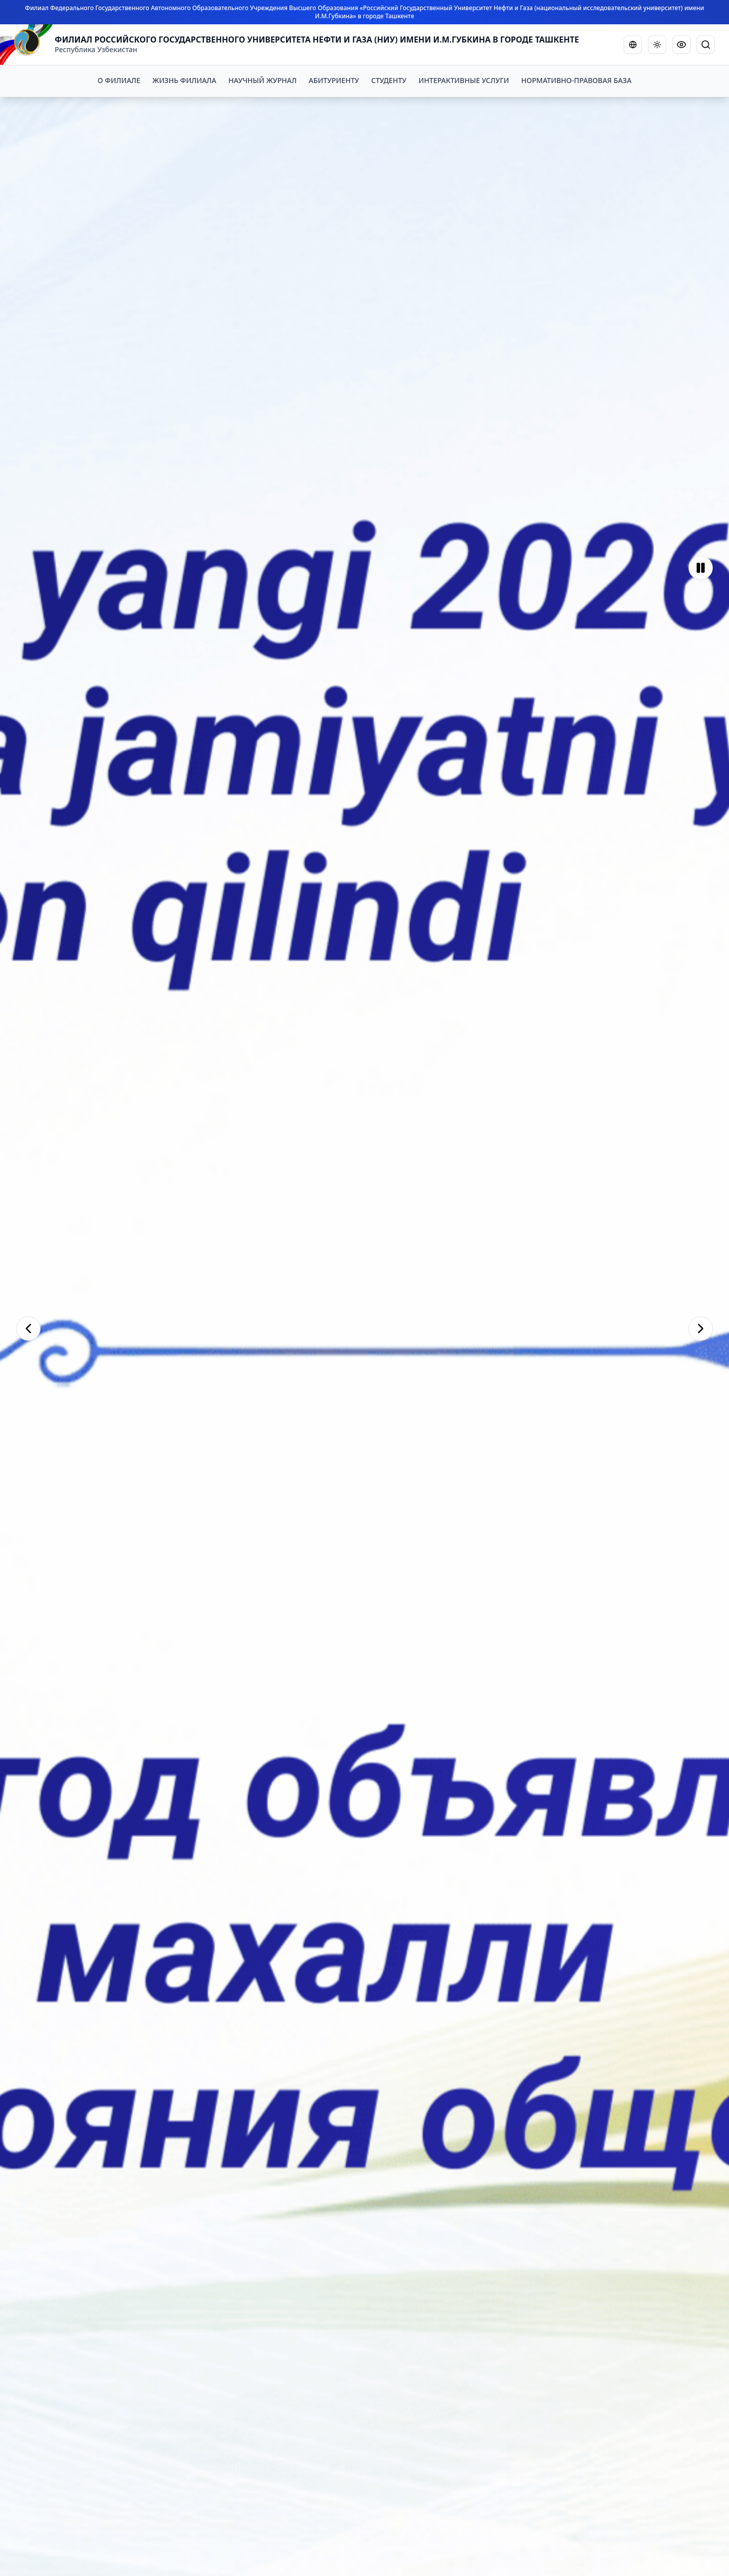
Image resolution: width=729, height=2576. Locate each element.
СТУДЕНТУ (389, 80)
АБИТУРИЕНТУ (334, 80)
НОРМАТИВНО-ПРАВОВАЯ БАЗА (576, 80)
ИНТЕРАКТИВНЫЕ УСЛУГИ (464, 80)
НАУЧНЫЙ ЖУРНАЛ (262, 80)
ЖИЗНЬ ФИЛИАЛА (184, 80)
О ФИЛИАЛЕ (119, 80)
